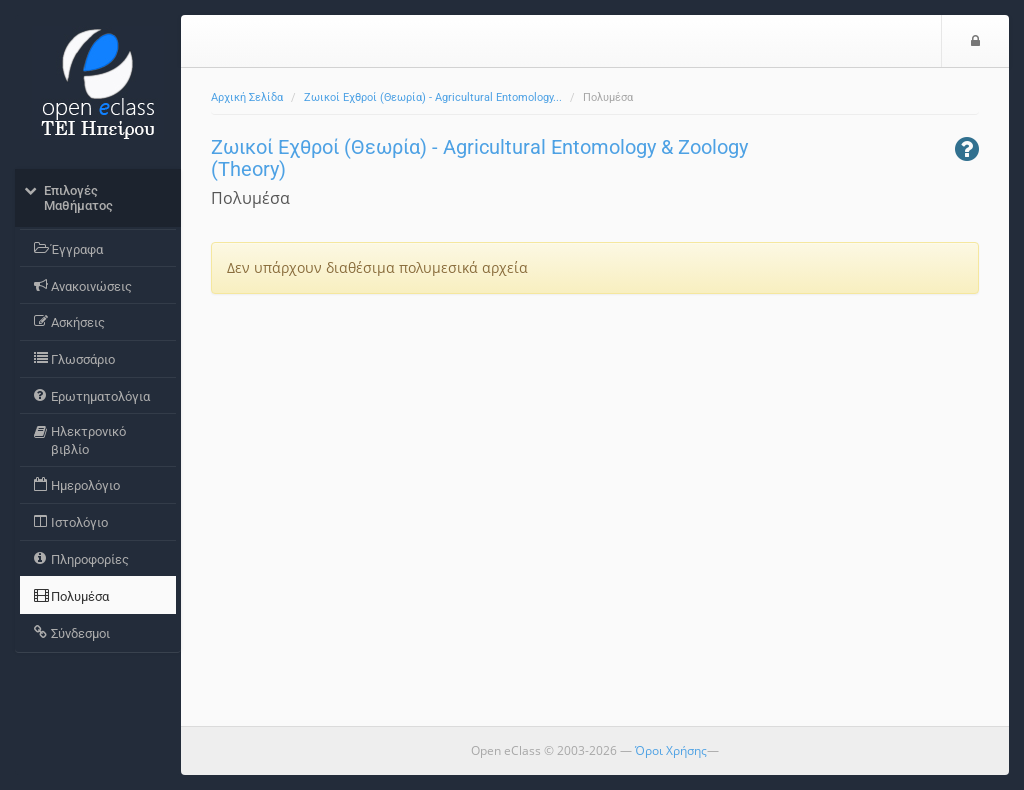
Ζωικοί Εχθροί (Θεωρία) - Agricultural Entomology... (433, 97)
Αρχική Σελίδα (247, 97)
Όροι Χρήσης (671, 750)
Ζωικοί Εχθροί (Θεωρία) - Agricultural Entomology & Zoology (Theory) (479, 158)
